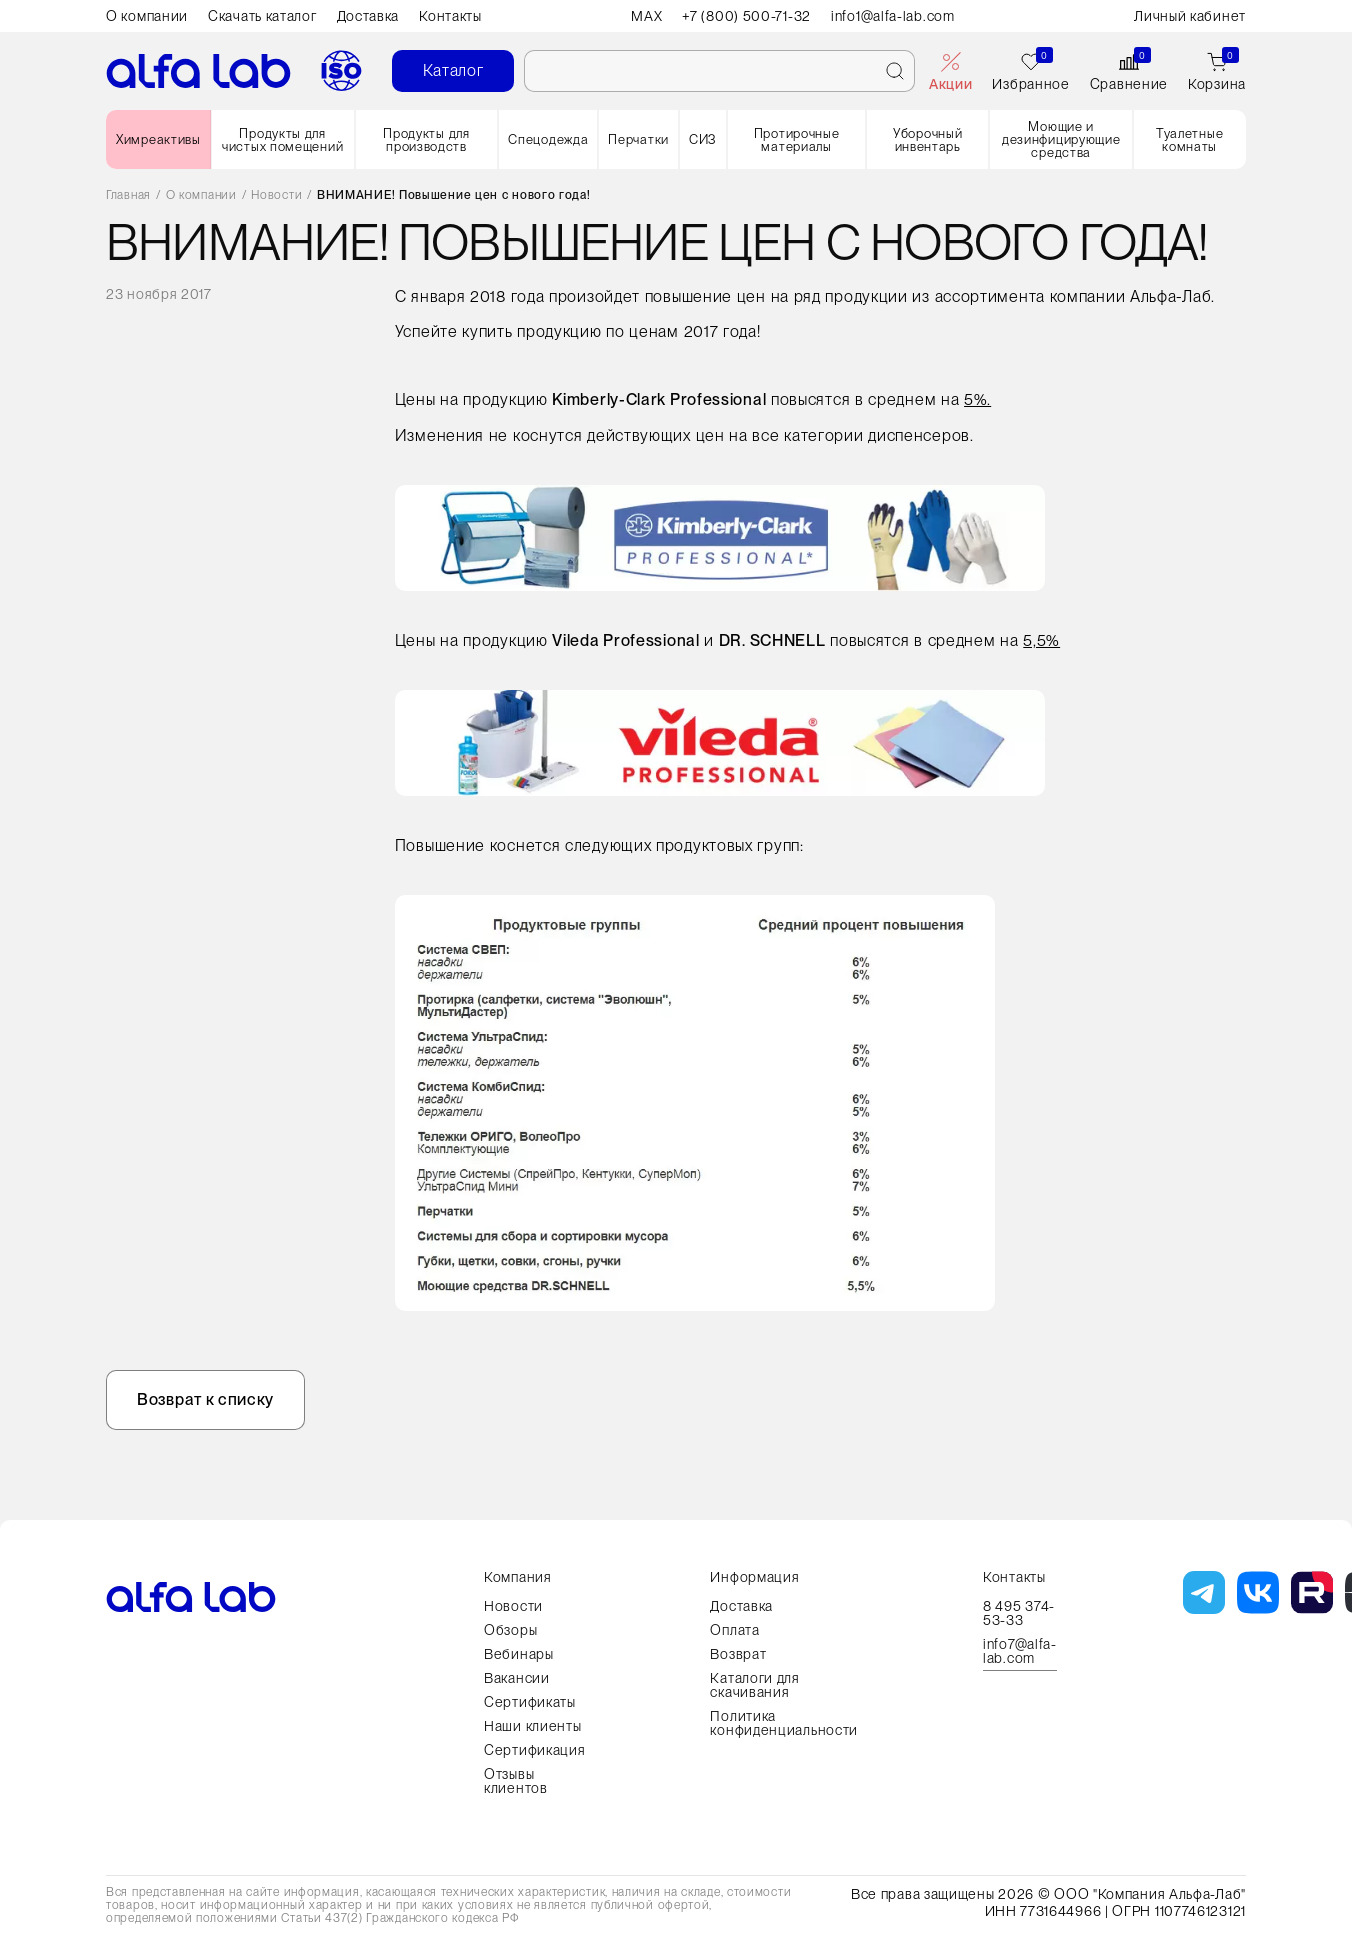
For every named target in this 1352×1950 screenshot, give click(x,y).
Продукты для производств (426, 140)
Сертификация (534, 1750)
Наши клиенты (532, 1726)
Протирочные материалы (797, 140)
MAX (646, 16)
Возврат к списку (205, 1399)
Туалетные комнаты (1189, 140)
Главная (128, 195)
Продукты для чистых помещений (282, 140)
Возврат (738, 1654)
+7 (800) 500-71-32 (746, 16)
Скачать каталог (262, 16)
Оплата (734, 1630)
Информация (754, 1577)
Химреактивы (158, 139)
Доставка (368, 16)
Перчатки (638, 139)
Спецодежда (548, 139)
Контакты (450, 16)
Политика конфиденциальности (784, 1723)
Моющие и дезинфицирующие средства (1061, 139)
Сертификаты (530, 1702)
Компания (518, 1577)
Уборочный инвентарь (927, 140)
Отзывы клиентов (516, 1781)
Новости (276, 195)
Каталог (453, 70)
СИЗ (703, 139)
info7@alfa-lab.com (1020, 1651)
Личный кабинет (1190, 16)
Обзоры (510, 1630)
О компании (147, 16)
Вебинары (519, 1654)
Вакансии (517, 1678)
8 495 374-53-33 (1019, 1613)
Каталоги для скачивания (754, 1685)
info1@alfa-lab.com (893, 16)
